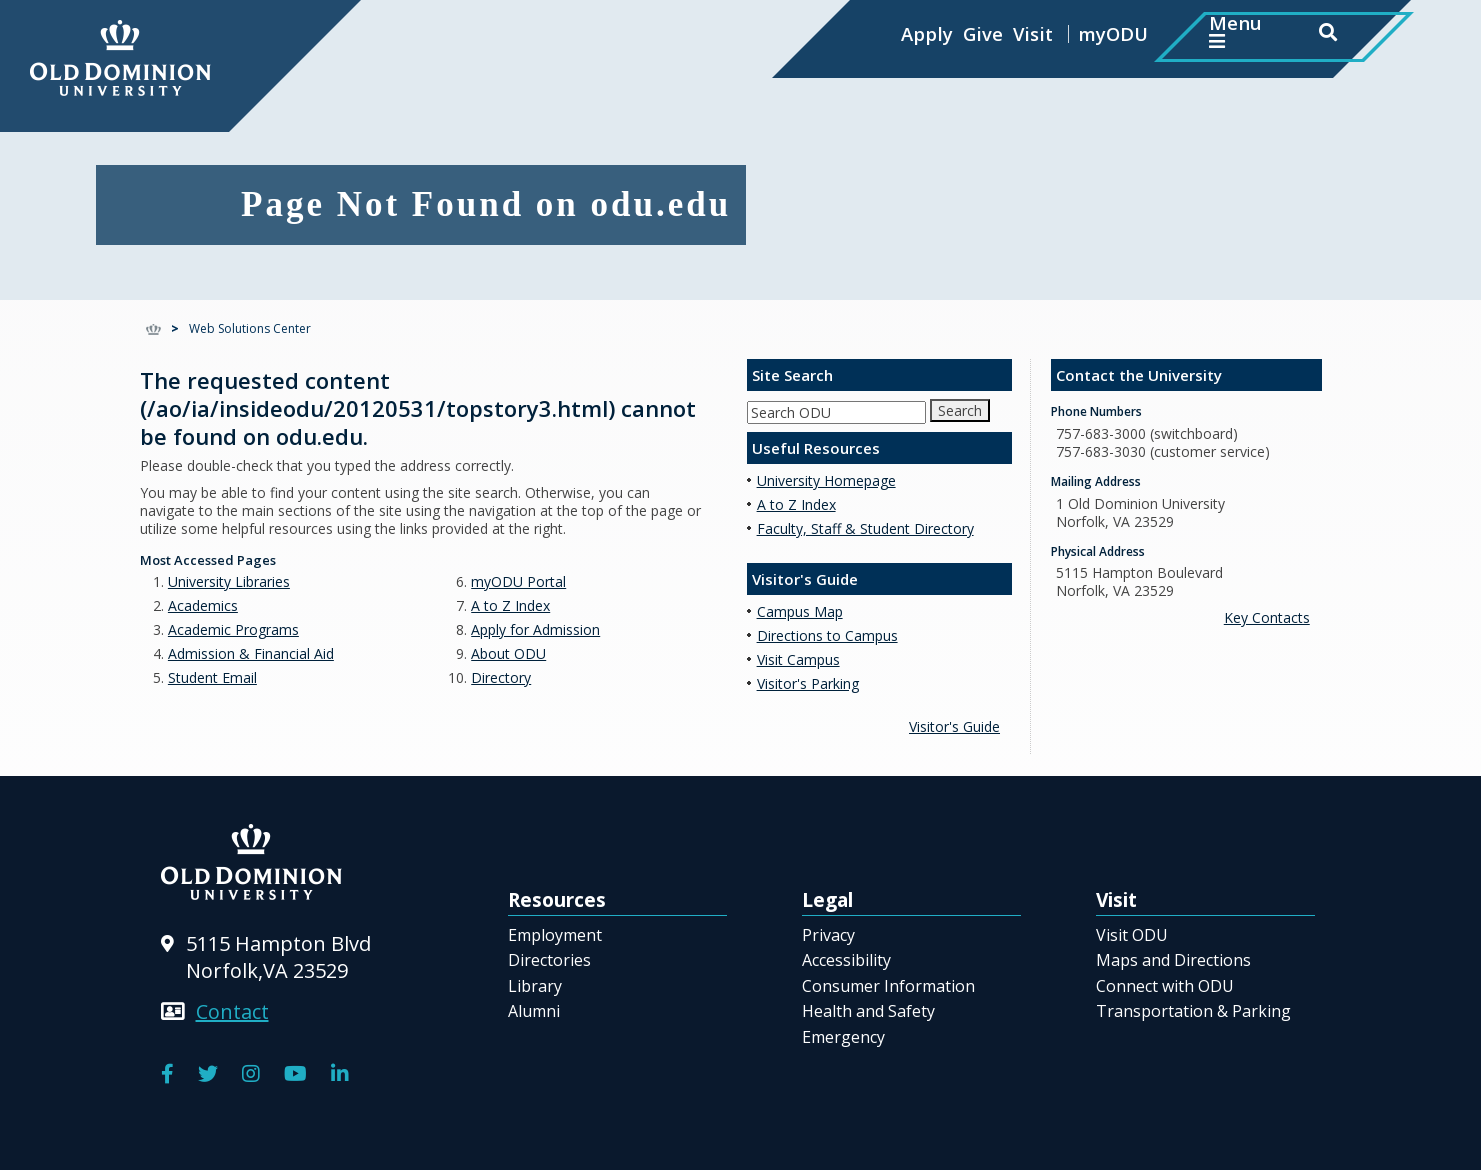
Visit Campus (798, 659)
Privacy (828, 935)
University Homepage (826, 480)
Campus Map (800, 611)
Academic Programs (233, 629)
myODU (1113, 33)
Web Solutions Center (250, 328)
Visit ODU (1132, 935)
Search (960, 410)
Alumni (534, 1011)
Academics (203, 605)
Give (983, 33)
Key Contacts (1267, 617)
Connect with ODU (1165, 986)
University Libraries (229, 581)
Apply (927, 33)
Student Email (212, 677)
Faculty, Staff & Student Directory (865, 528)
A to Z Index (510, 605)
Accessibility (846, 960)
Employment (555, 935)
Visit (1033, 33)
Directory (501, 677)
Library (535, 986)
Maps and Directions (1173, 960)
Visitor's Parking (808, 683)
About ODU (508, 653)
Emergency (843, 1037)
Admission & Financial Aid (251, 653)
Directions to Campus (827, 635)
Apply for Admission (535, 629)
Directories (549, 960)
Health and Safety (868, 1011)
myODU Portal (518, 581)
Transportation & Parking (1193, 1011)
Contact (232, 1011)
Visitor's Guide (954, 726)
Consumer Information (888, 986)
